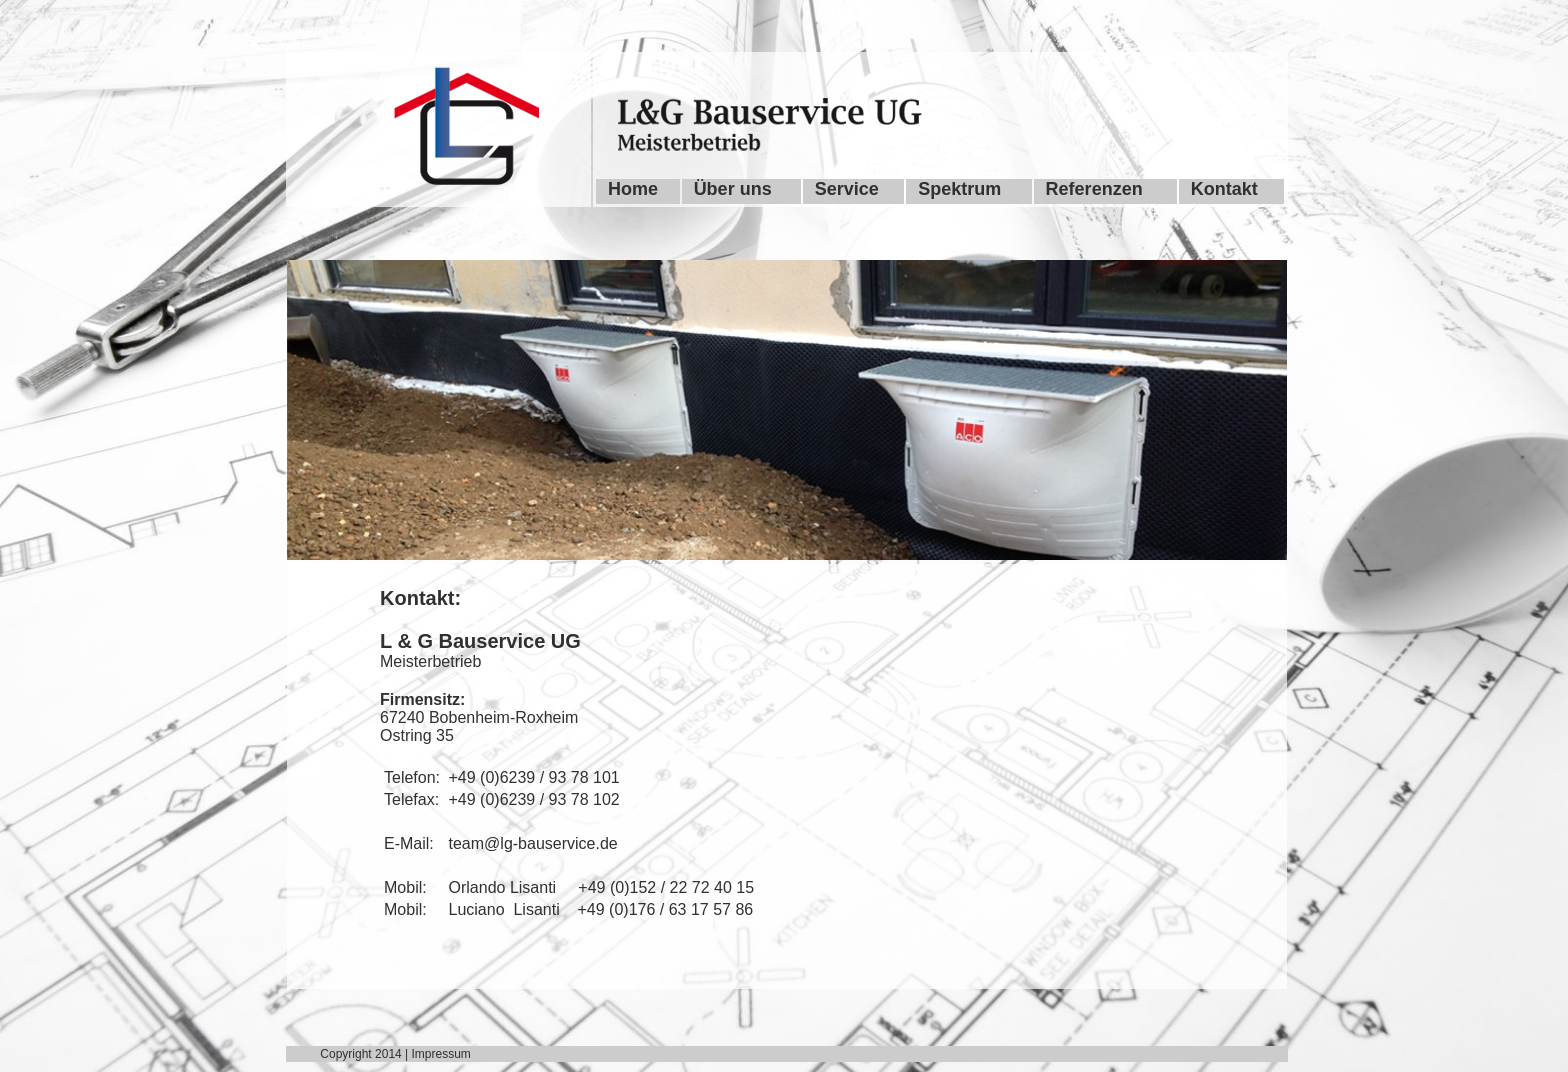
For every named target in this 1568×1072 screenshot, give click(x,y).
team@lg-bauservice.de (533, 843)
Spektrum (959, 189)
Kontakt (1224, 189)
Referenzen (1094, 189)
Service (847, 189)
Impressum (441, 1054)
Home (633, 189)
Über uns (733, 189)
